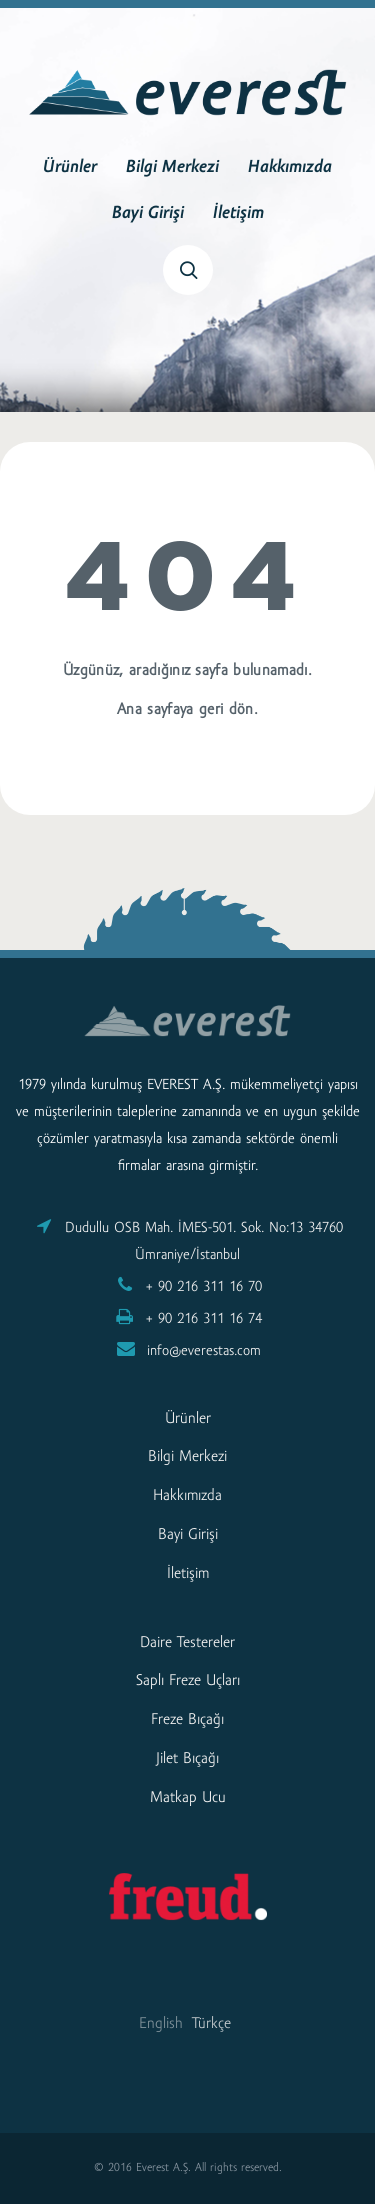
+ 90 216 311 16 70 (204, 1287)
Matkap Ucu (188, 1798)
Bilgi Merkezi (172, 168)
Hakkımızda (290, 168)
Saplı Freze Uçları (188, 1681)
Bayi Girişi (148, 214)
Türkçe (211, 2024)
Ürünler (70, 168)
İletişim (238, 214)
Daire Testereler (187, 1643)
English (161, 2024)
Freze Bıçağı (187, 1720)
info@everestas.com (204, 1351)
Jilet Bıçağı (187, 1759)
